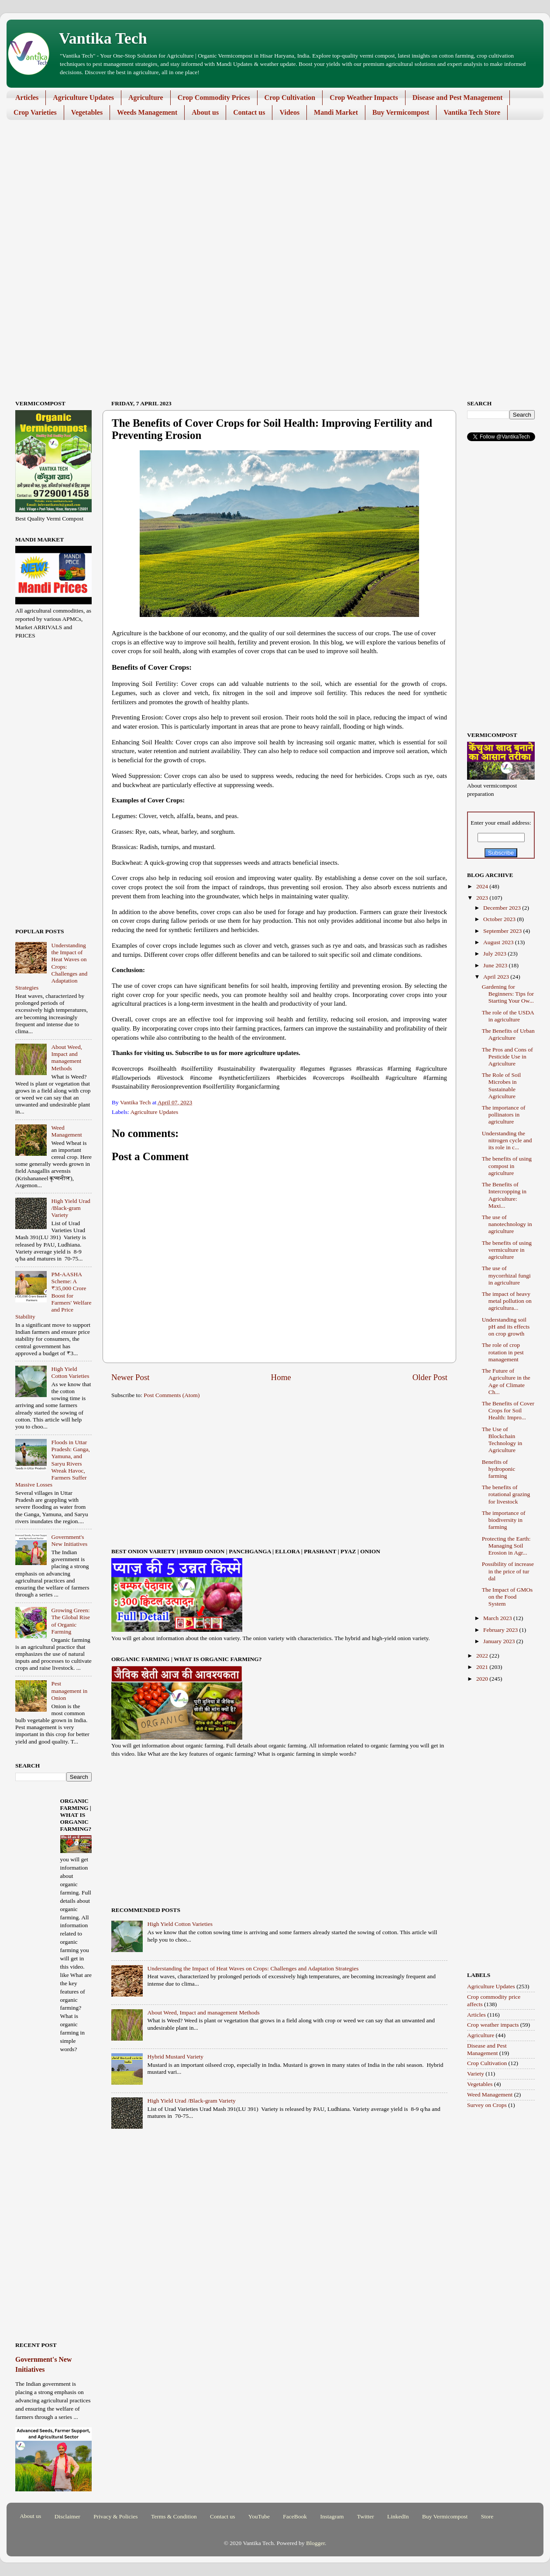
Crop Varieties (35, 112)
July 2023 (495, 953)
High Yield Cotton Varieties (180, 1924)
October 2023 (500, 919)
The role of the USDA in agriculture (508, 1016)
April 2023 (496, 976)
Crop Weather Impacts (364, 97)
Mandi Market (336, 112)
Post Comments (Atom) (171, 1395)
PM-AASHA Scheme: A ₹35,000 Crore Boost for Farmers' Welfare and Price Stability (53, 1295)
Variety (475, 2073)
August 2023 (499, 942)
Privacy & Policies (115, 2516)
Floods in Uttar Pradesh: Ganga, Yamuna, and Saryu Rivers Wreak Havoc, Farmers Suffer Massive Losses (52, 1463)
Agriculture (145, 97)
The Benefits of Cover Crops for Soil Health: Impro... (508, 1410)
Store (487, 2516)
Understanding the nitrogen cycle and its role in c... (507, 1140)
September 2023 (503, 931)
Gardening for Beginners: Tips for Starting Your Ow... (508, 993)
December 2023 (502, 907)
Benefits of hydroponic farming (499, 1469)
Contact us (249, 112)
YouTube (259, 2516)
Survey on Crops (487, 2105)
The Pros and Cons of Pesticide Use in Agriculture (507, 1056)
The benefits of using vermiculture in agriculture (507, 1250)
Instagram (332, 2516)
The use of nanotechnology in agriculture (507, 1224)
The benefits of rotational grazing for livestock (506, 1494)
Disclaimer (67, 2516)
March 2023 (498, 1618)
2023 (482, 897)
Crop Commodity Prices (214, 97)
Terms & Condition (174, 2516)
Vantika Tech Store (471, 112)
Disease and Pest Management (457, 97)
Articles (26, 97)
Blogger (315, 2543)
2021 (482, 1667)
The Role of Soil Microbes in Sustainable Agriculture (501, 1086)
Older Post (429, 1377)
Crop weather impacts (493, 2024)
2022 (482, 1655)
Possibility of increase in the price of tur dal (508, 1571)
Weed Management (66, 1131)
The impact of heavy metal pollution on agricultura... (507, 1301)
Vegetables (87, 112)
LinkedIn (398, 2516)
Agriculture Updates (83, 97)
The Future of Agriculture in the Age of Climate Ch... (506, 1381)
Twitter (365, 2516)
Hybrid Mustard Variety (175, 2056)
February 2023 (501, 1630)
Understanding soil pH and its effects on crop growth (506, 1326)
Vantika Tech (103, 38)
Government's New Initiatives (69, 1540)
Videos (289, 112)
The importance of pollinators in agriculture (504, 1114)
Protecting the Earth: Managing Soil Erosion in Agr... (506, 1545)
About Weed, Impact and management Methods (203, 2012)
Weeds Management (147, 112)
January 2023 (499, 1641)
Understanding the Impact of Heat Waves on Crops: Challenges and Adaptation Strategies (252, 1968)
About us (205, 112)
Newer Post (130, 1377)
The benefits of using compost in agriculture (507, 1165)
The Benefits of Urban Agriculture (508, 1034)
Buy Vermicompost (400, 112)
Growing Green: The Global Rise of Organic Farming (70, 1621)
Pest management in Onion (69, 1690)
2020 (482, 1678)
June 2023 (496, 965)
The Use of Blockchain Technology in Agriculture (502, 1440)
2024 (482, 886)
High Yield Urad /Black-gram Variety (191, 2100)
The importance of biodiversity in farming (504, 1520)
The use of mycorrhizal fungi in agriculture (506, 1275)
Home (281, 1377)
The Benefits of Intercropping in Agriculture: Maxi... (504, 1195)
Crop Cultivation (290, 97)
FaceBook (295, 2516)
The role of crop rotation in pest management (503, 1352)
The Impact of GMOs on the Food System (507, 1596)
